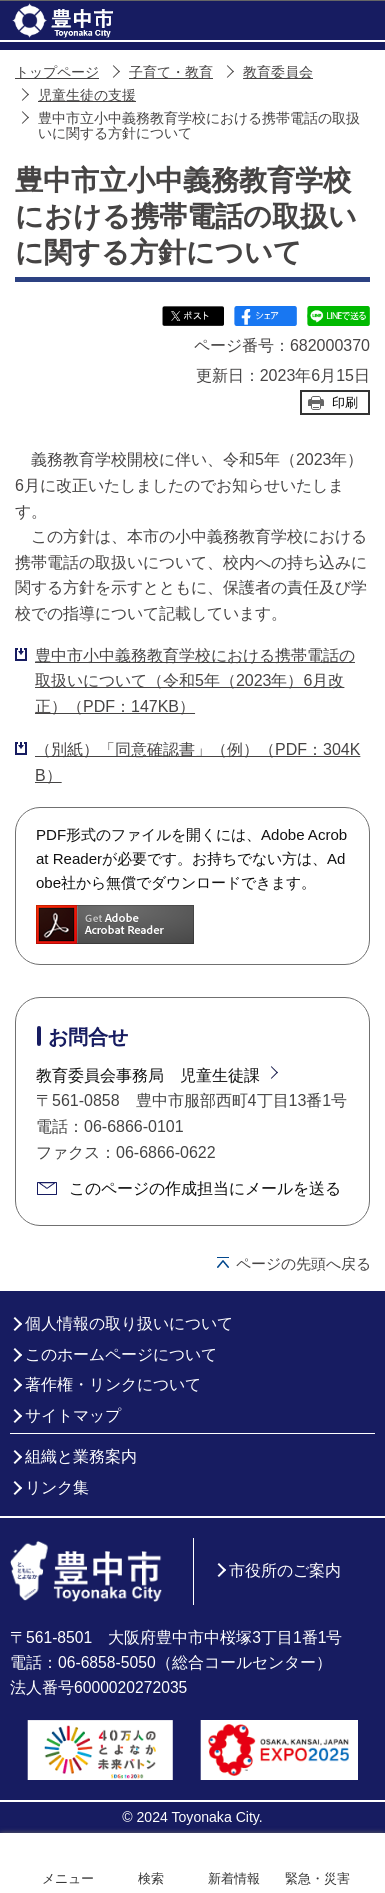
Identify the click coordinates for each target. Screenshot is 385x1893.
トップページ (57, 72)
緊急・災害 (317, 1878)
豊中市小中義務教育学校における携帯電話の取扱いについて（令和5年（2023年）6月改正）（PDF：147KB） (195, 681)
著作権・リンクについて (113, 1384)
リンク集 (57, 1487)
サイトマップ (73, 1415)
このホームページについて (121, 1354)
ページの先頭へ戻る (303, 1263)
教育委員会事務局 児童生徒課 (148, 1075)
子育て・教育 (171, 72)
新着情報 (234, 1878)
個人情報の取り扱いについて (129, 1323)
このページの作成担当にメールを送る (205, 1188)
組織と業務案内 (81, 1456)
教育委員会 (278, 72)
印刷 (345, 402)
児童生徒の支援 (87, 95)
